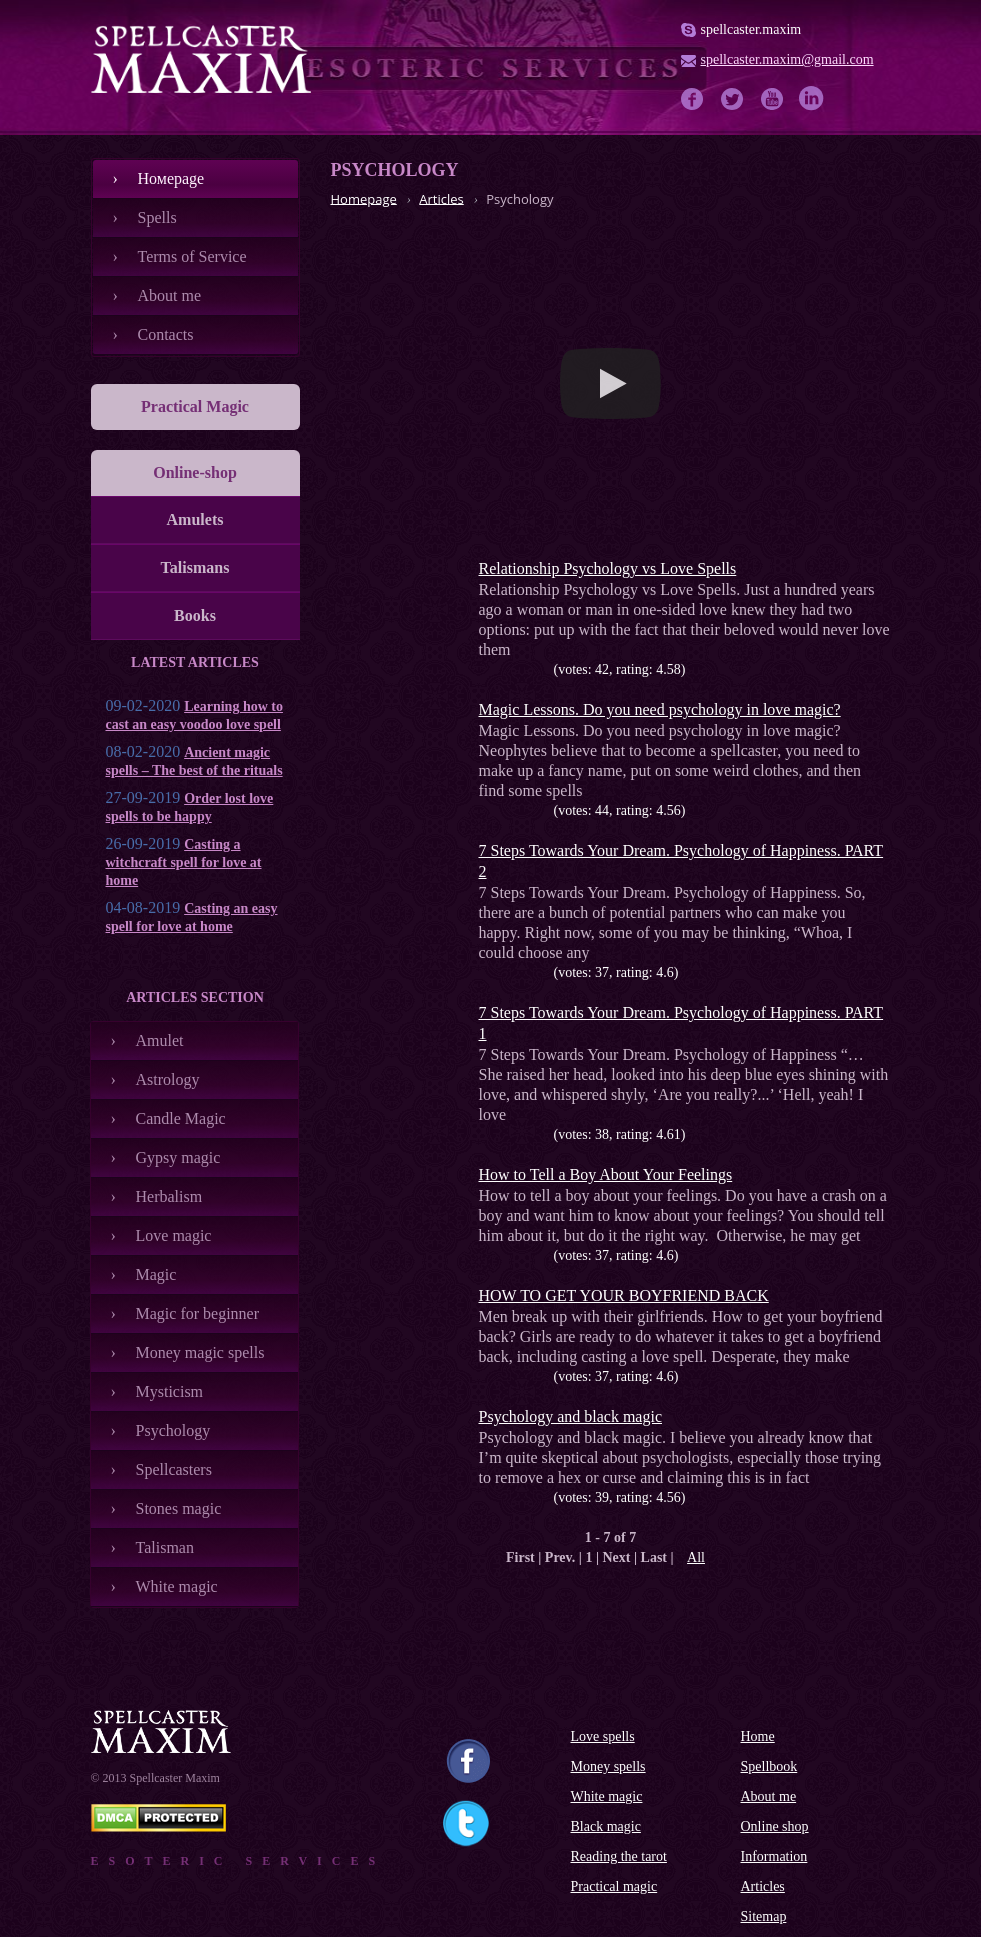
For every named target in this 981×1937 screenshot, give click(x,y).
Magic (156, 1274)
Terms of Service (192, 256)
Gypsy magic (178, 1157)
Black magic (606, 1826)
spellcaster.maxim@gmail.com (787, 59)
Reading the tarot (619, 1856)
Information (774, 1856)
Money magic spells (200, 1352)
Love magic (174, 1235)
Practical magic (614, 1886)
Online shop (775, 1826)
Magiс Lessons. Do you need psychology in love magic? (660, 709)
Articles (763, 1886)
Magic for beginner (198, 1313)
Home (758, 1736)
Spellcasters (174, 1469)
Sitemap (764, 1916)
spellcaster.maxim (751, 29)
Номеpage (171, 178)
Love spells (603, 1736)
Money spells (608, 1766)
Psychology (173, 1430)
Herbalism (169, 1196)
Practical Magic (195, 406)
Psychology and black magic (571, 1416)
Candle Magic (181, 1118)
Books (195, 615)
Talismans (195, 567)
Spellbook (769, 1766)
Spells (157, 217)
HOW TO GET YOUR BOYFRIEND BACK (624, 1295)
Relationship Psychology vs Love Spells (608, 568)
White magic (177, 1586)
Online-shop (195, 472)
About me (170, 295)
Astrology (168, 1079)
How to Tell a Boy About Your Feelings (606, 1174)
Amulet (160, 1040)
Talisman (165, 1547)
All (696, 1557)
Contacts (166, 334)
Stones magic (179, 1508)
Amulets (195, 519)
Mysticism (170, 1391)
